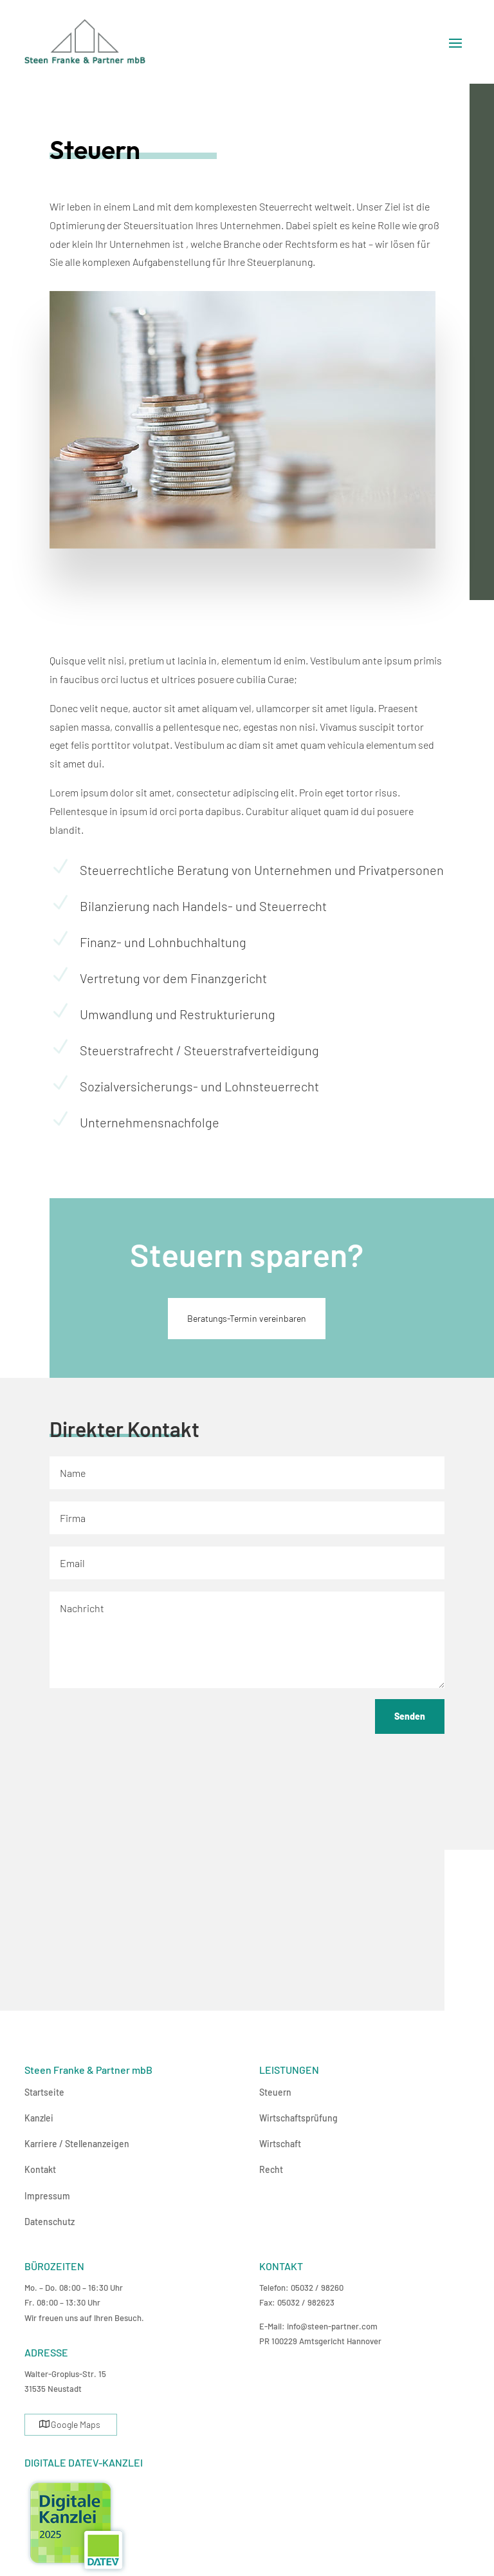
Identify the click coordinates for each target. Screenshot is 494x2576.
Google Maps (75, 2424)
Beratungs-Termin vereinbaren (246, 1318)
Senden (409, 1716)
